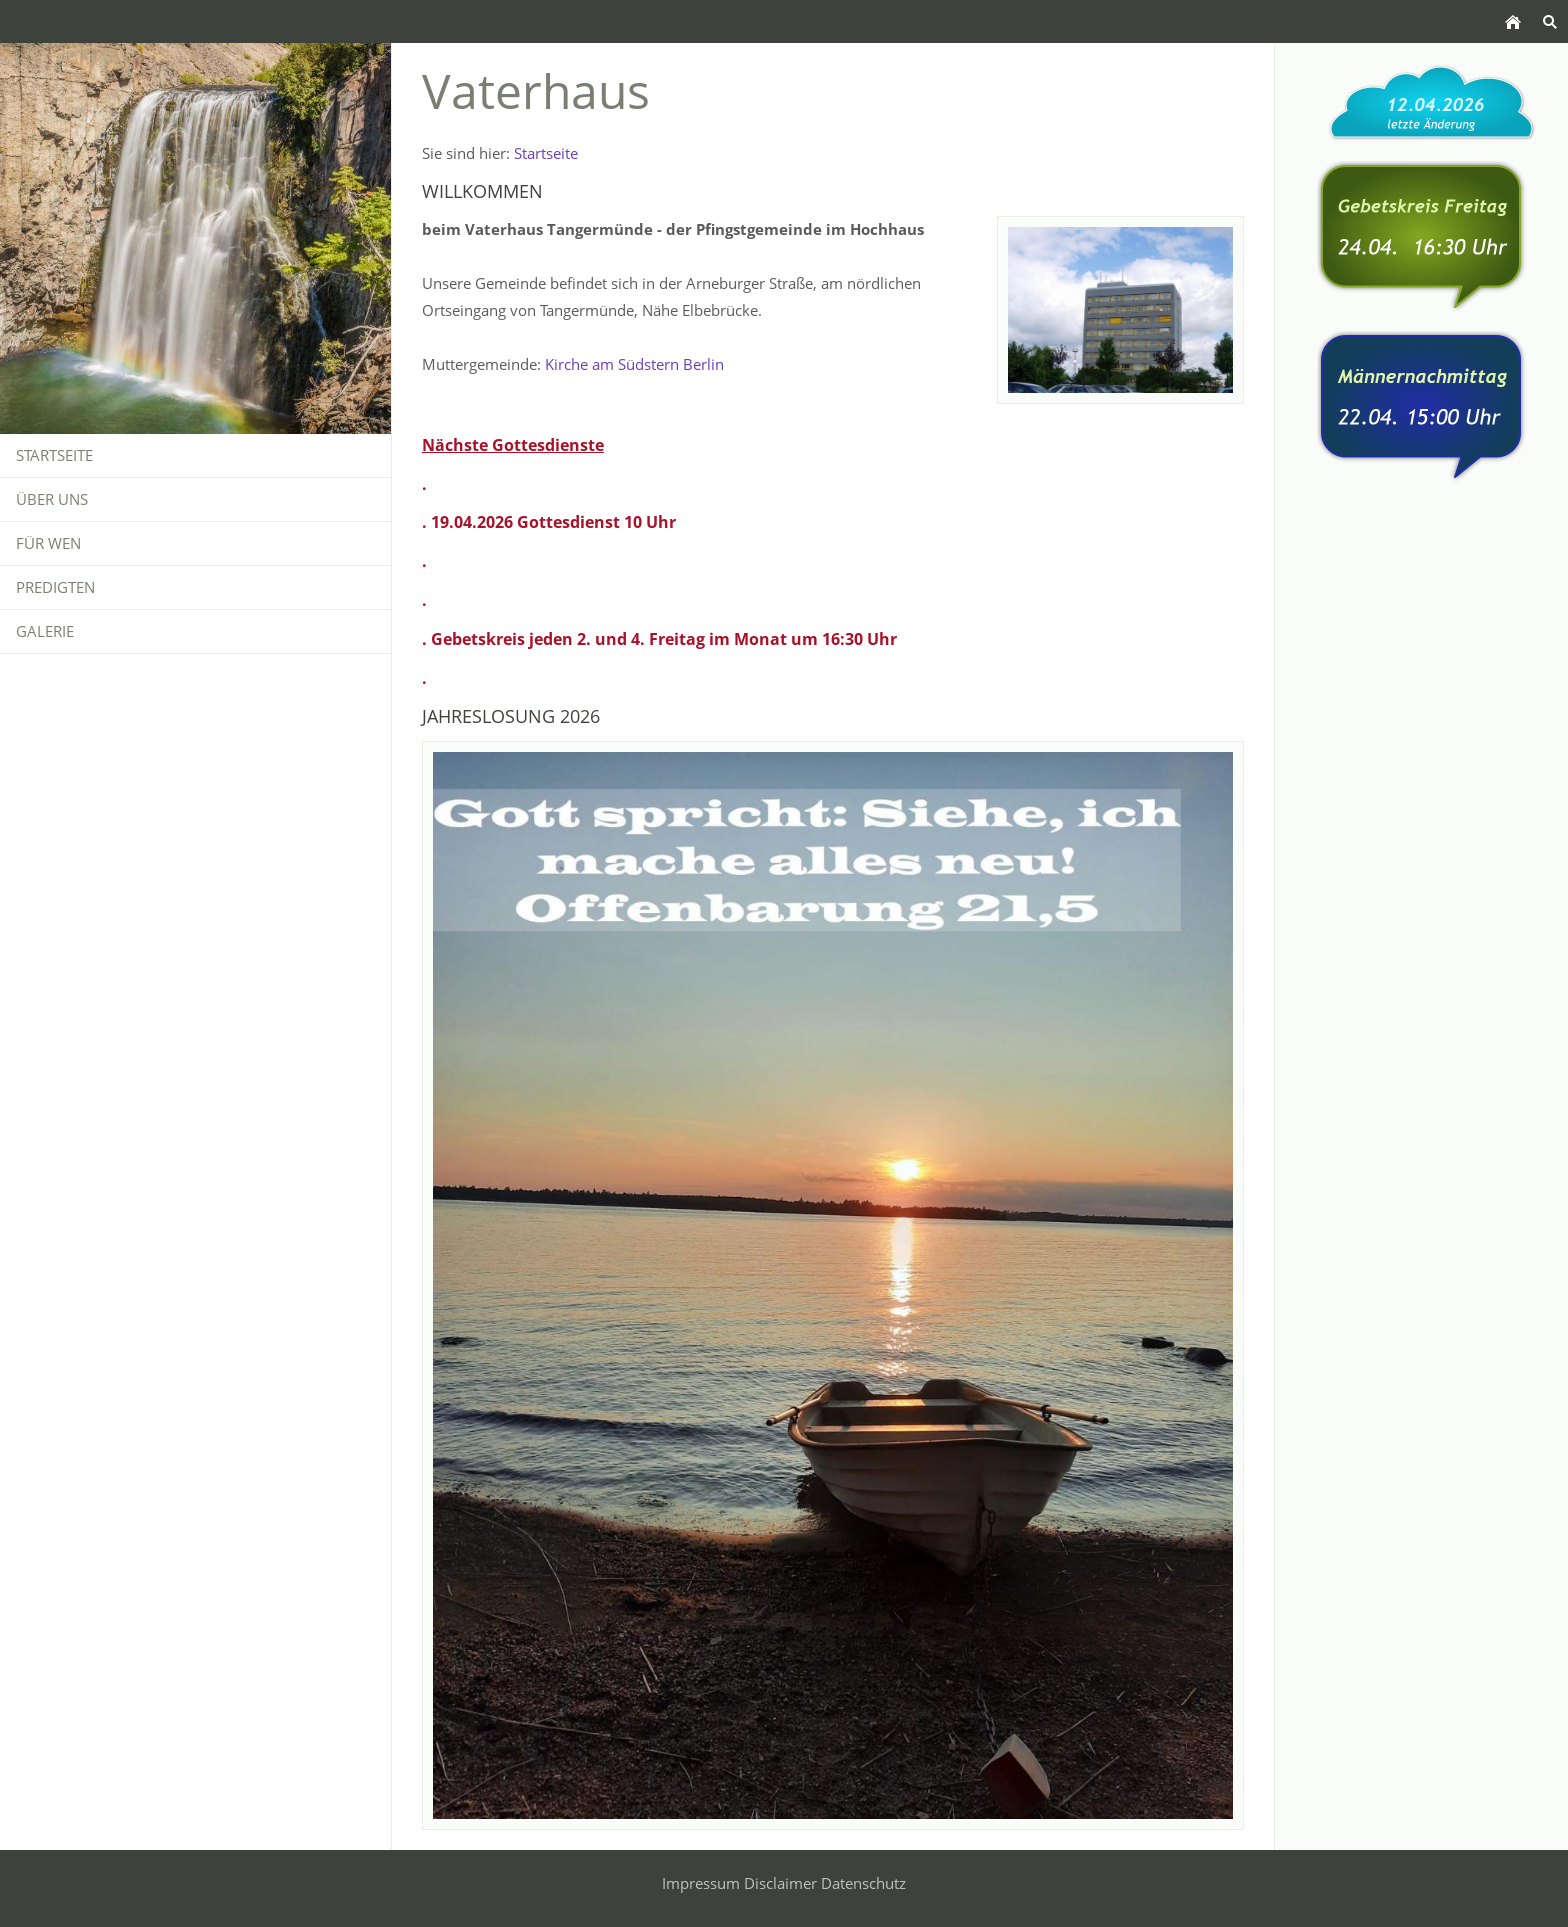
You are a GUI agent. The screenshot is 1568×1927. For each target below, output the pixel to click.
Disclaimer (780, 1883)
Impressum (701, 1883)
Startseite (546, 153)
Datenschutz (863, 1883)
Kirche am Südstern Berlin (634, 364)
